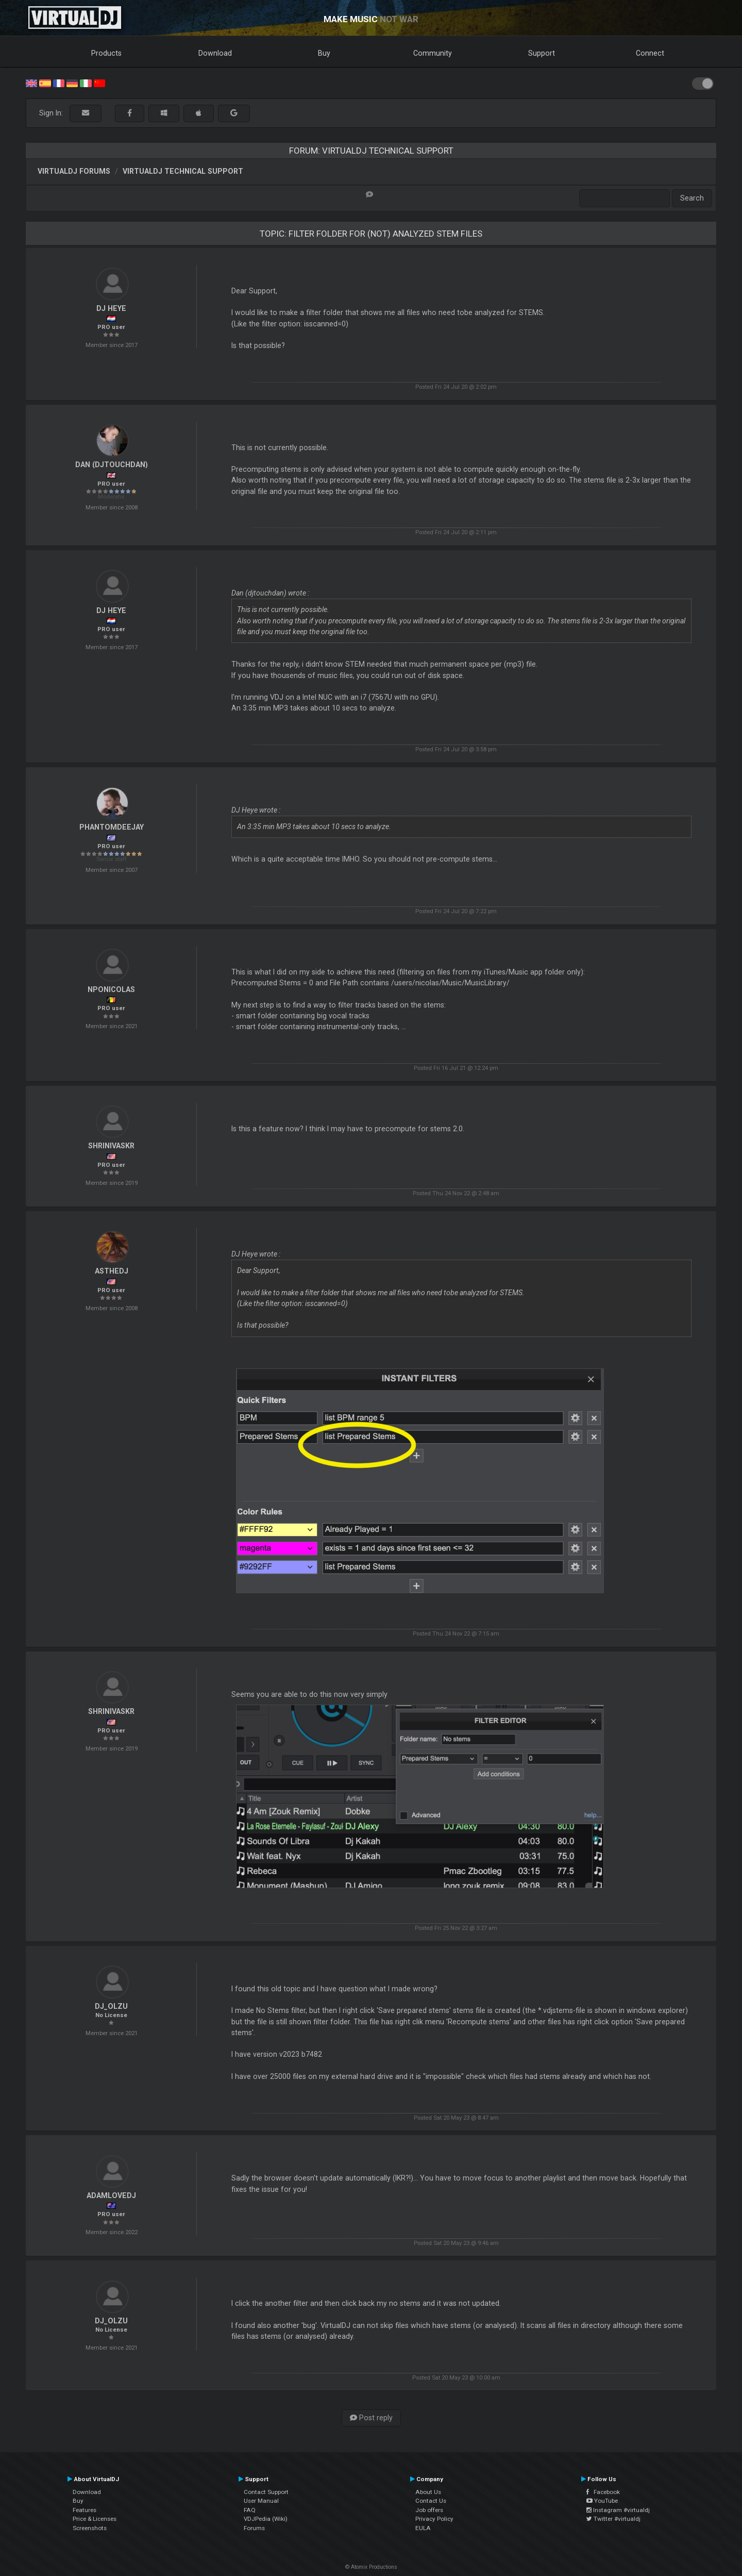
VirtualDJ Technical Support (183, 171)
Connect (650, 53)
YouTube (602, 2500)
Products (106, 53)
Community (432, 53)
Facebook (603, 2492)
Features (84, 2510)
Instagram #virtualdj (618, 2510)
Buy (324, 53)
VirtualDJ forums (74, 171)
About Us (428, 2492)
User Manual (261, 2500)
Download (215, 53)
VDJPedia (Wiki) (266, 2518)
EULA (423, 2528)
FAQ (250, 2510)
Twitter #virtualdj (613, 2518)
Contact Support (266, 2492)
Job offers (429, 2510)
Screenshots (90, 2528)
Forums (254, 2528)
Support (541, 53)
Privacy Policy (434, 2518)
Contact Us (430, 2500)
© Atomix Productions (371, 2567)
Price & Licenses (94, 2518)
